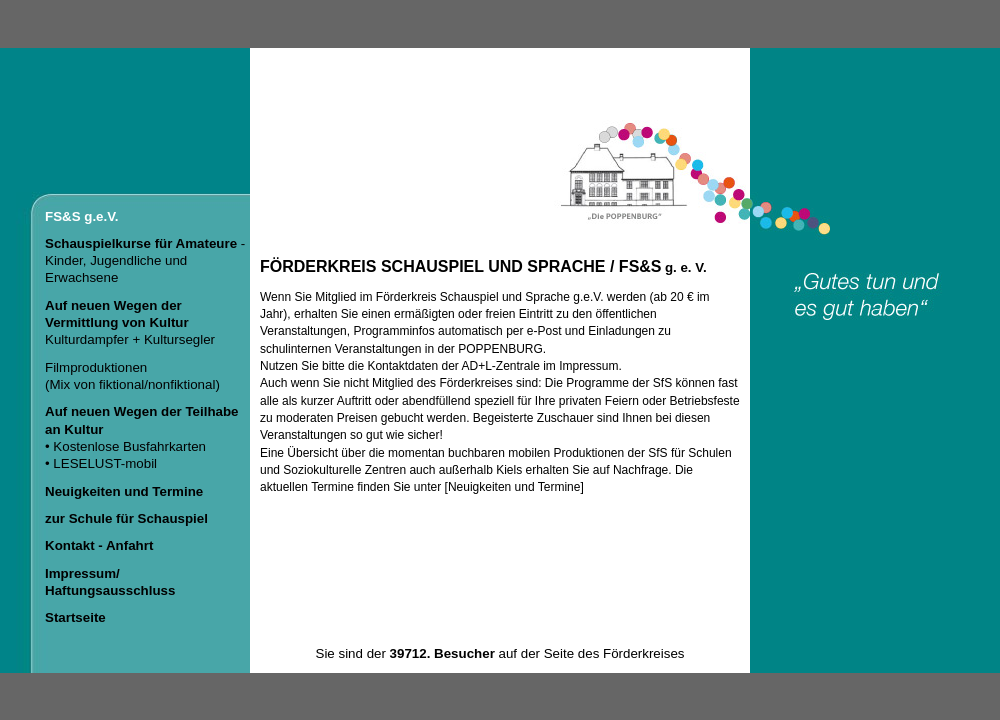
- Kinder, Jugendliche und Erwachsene (145, 261)
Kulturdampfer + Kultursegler (130, 323)
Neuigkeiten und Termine (514, 487)
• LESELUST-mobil (101, 463)
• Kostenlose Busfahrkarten (125, 446)
